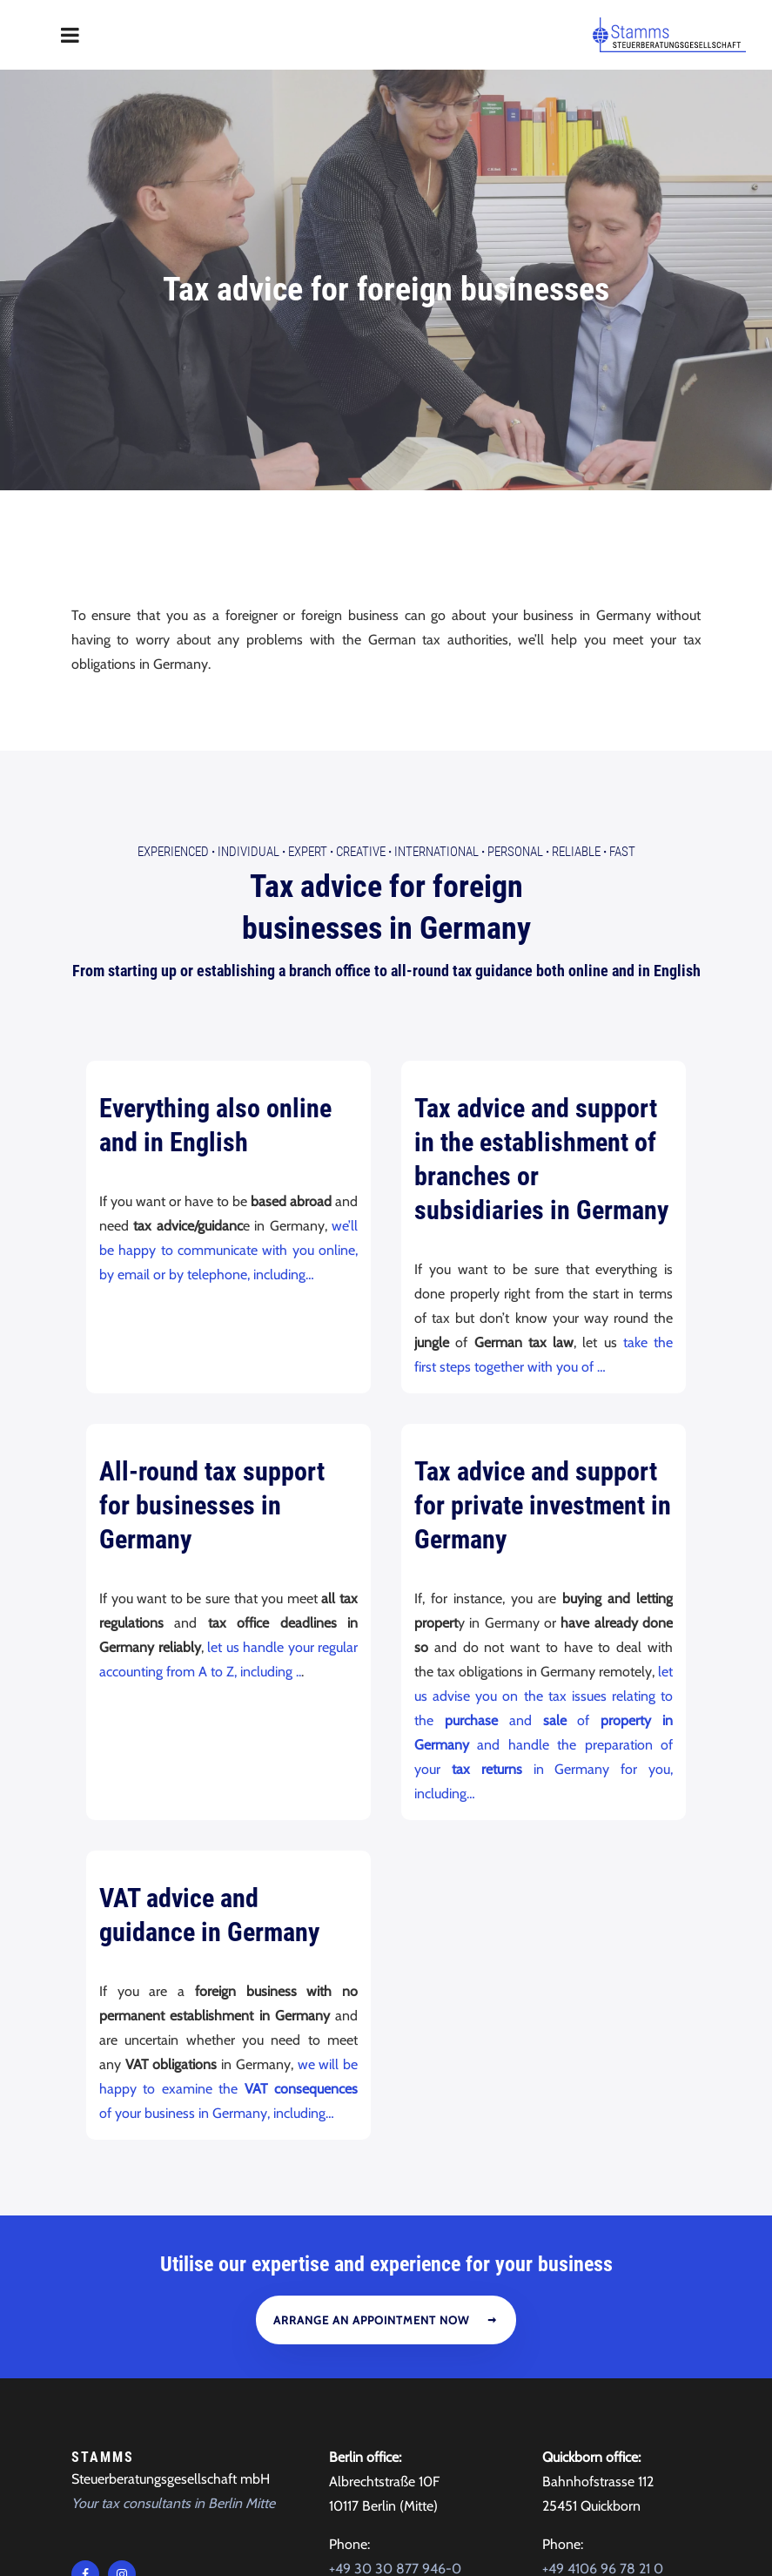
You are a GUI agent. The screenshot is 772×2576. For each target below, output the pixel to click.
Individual (248, 615)
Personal (515, 615)
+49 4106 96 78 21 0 (602, 2331)
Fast (622, 615)
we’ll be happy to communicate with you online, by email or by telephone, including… (228, 1012)
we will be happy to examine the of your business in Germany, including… (228, 1851)
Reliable (576, 615)
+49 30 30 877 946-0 (395, 2331)
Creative (361, 615)
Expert (307, 615)
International (436, 615)
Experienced (173, 615)
